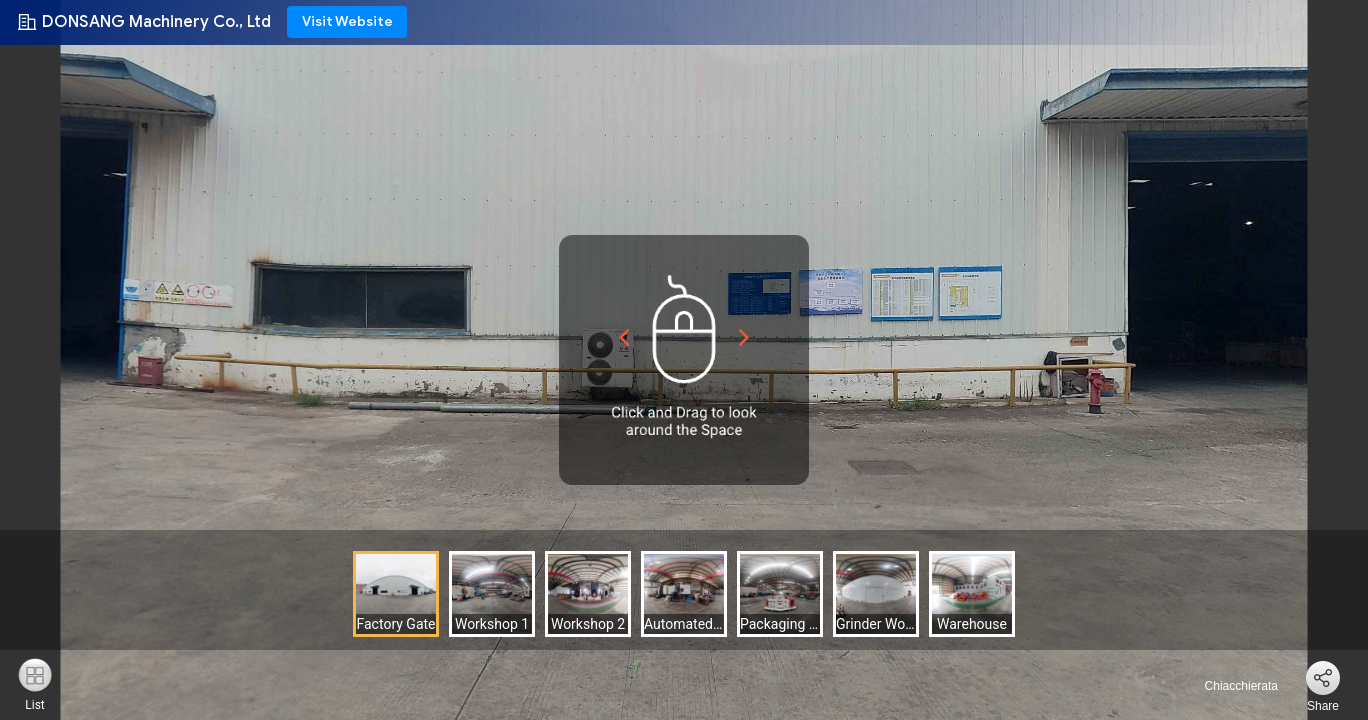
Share (1323, 706)
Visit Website (347, 21)
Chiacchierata (1229, 686)
